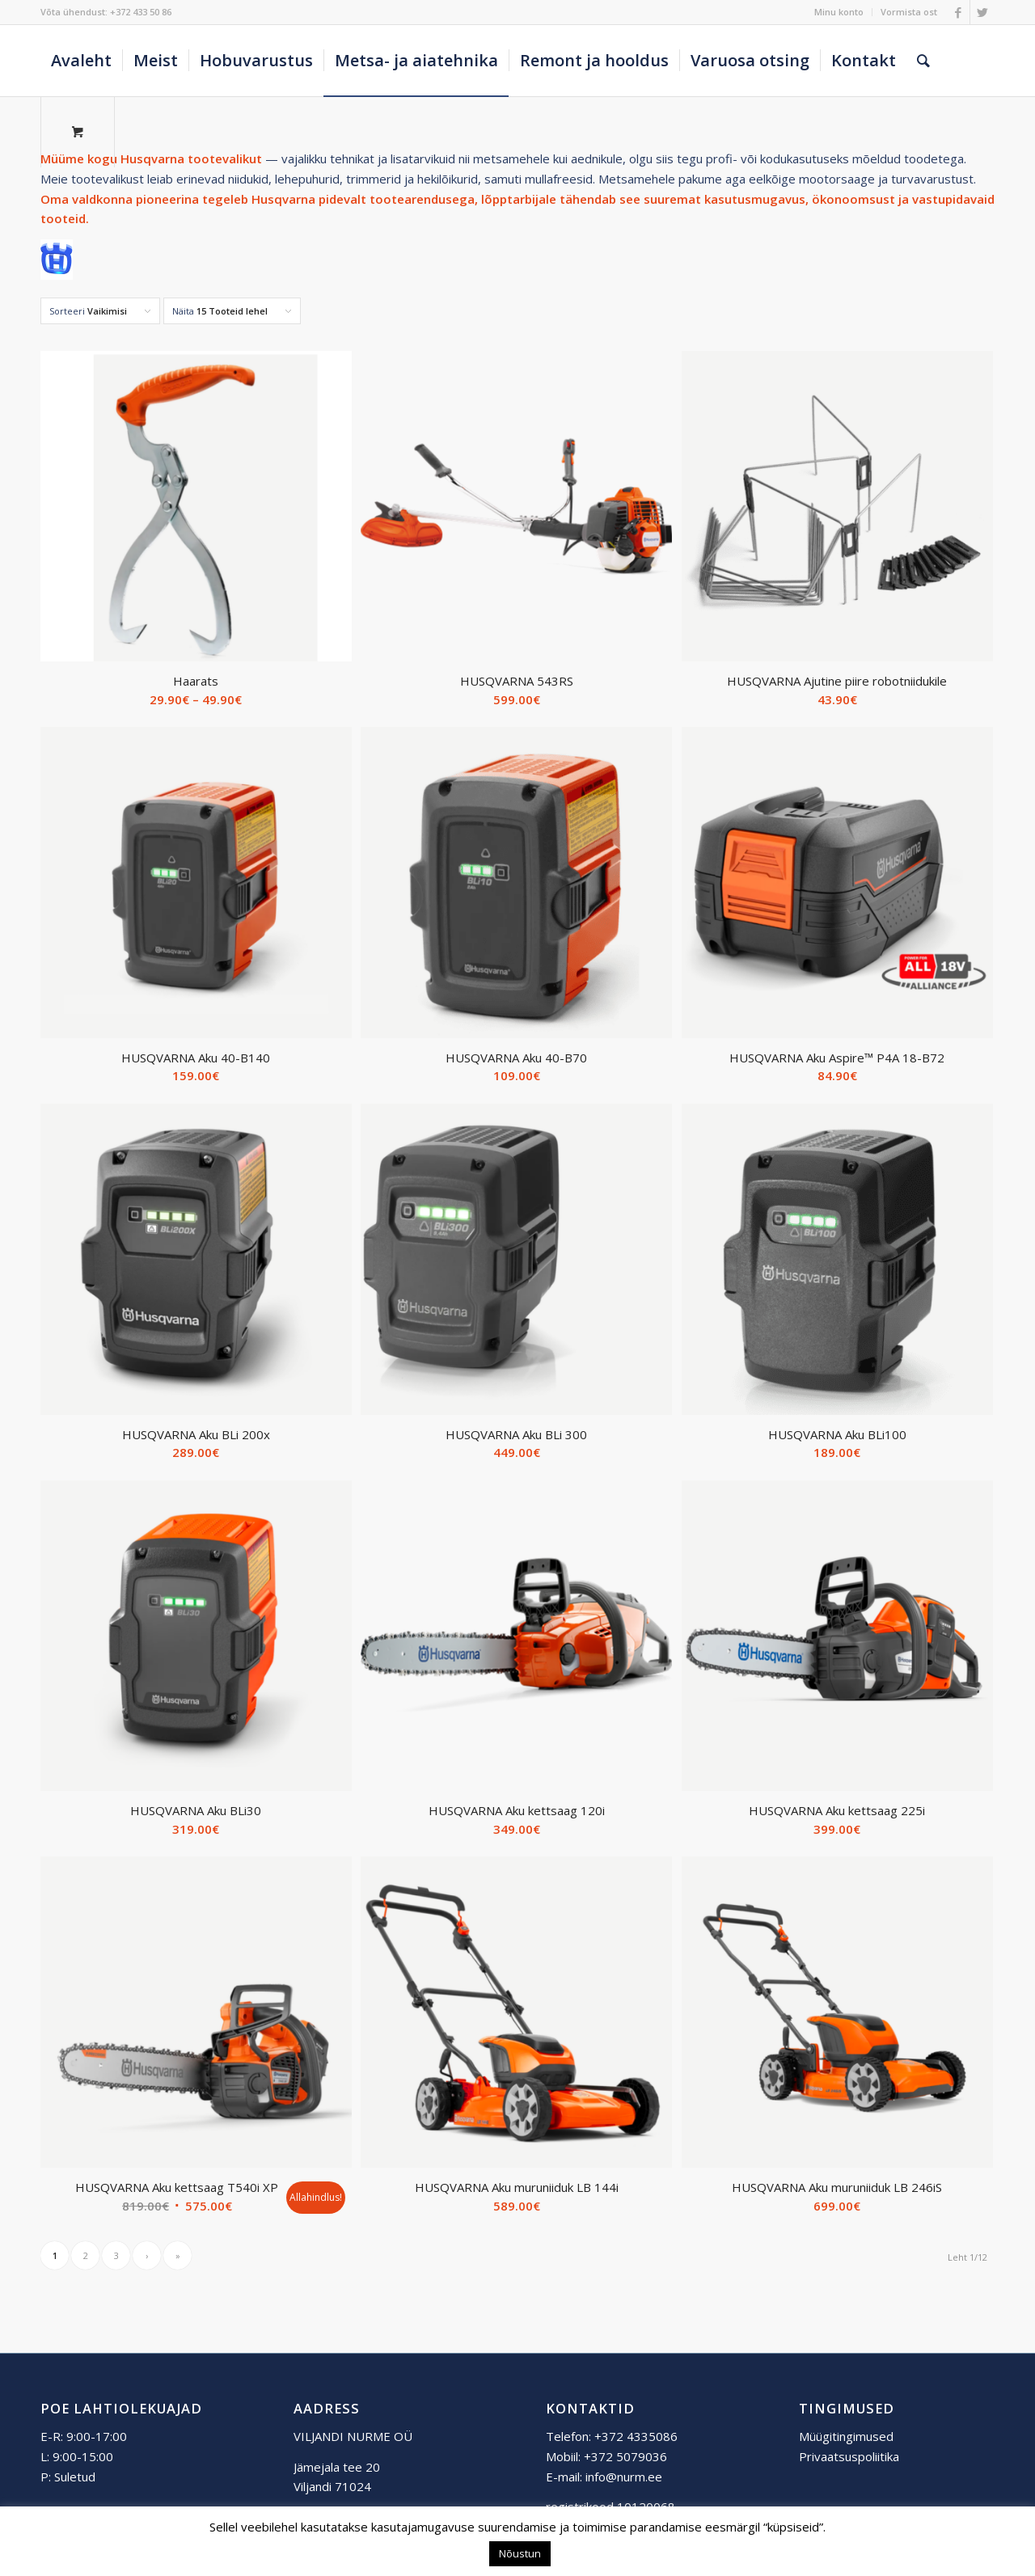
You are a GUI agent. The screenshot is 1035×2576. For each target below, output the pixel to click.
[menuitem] (839, 12)
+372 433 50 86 (140, 12)
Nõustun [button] (520, 2553)
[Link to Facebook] (958, 12)
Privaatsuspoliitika (849, 2456)
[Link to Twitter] (982, 12)
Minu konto (839, 12)
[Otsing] (923, 60)
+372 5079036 (625, 2456)
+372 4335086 (636, 2436)
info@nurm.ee (623, 2476)
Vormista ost (909, 12)
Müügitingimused (846, 2436)
